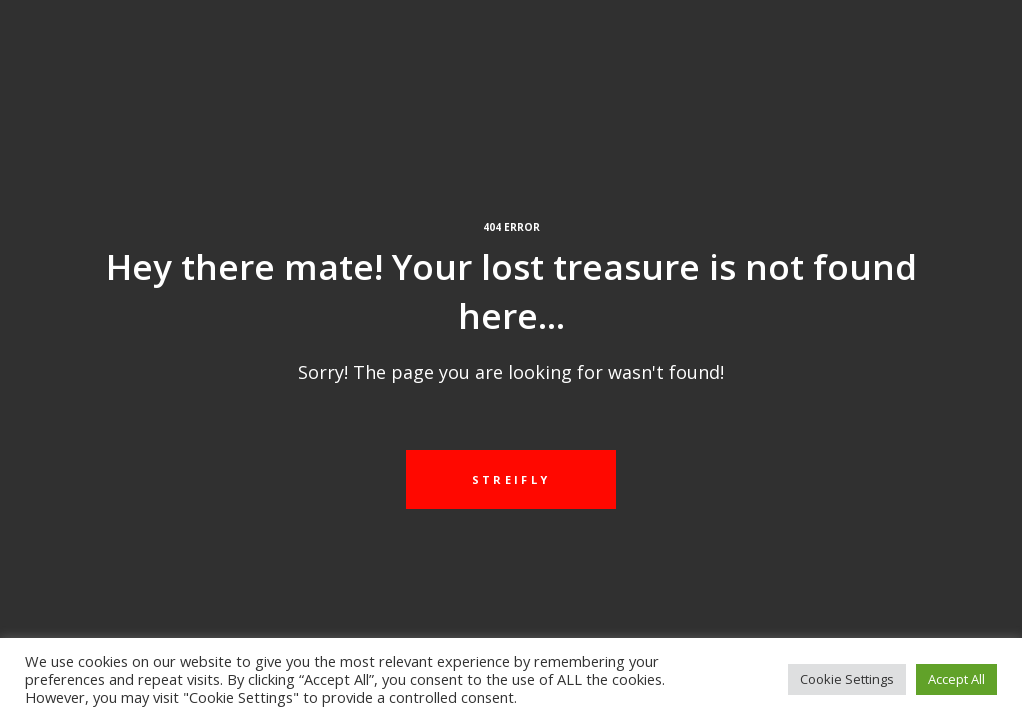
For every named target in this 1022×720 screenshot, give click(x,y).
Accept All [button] (956, 679)
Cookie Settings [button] (847, 679)
